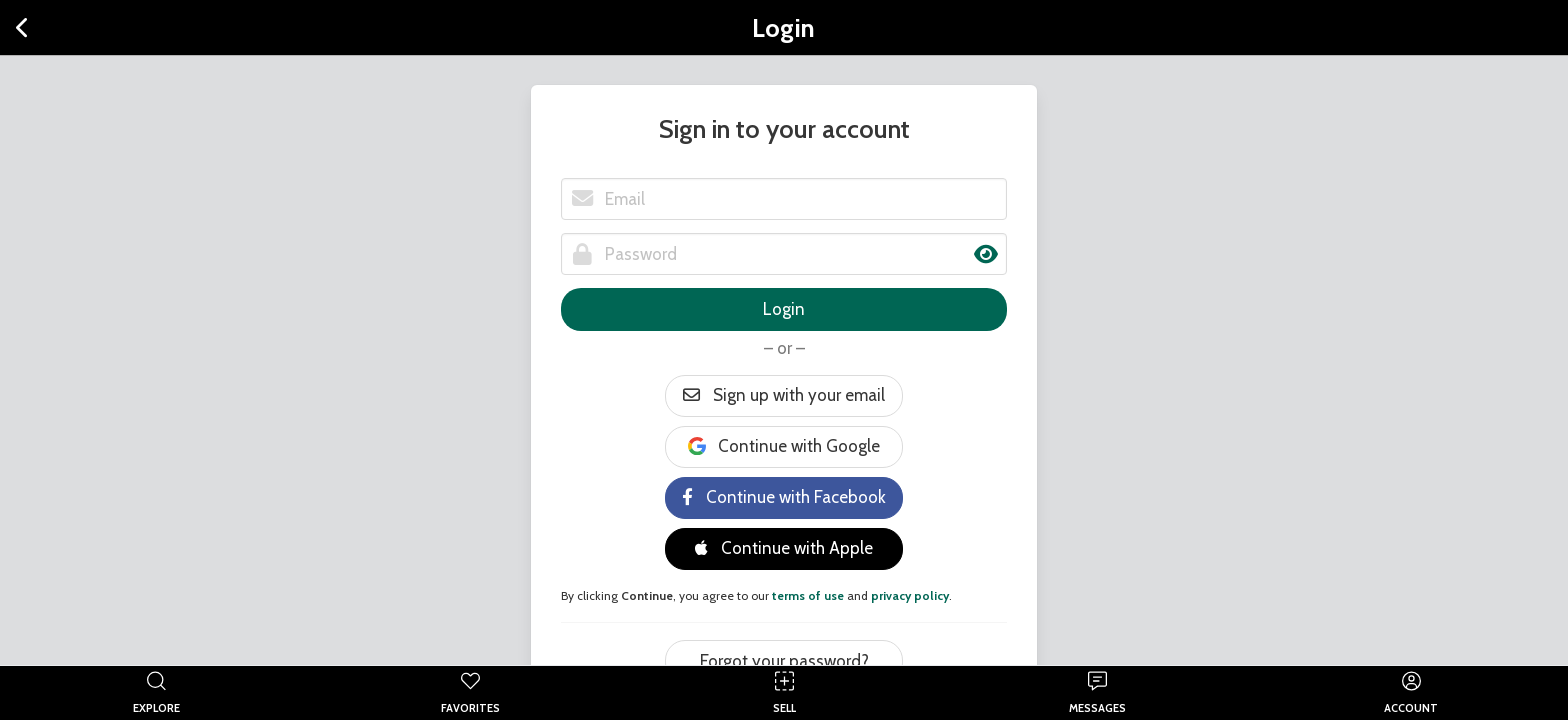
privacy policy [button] (910, 595)
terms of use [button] (808, 595)
